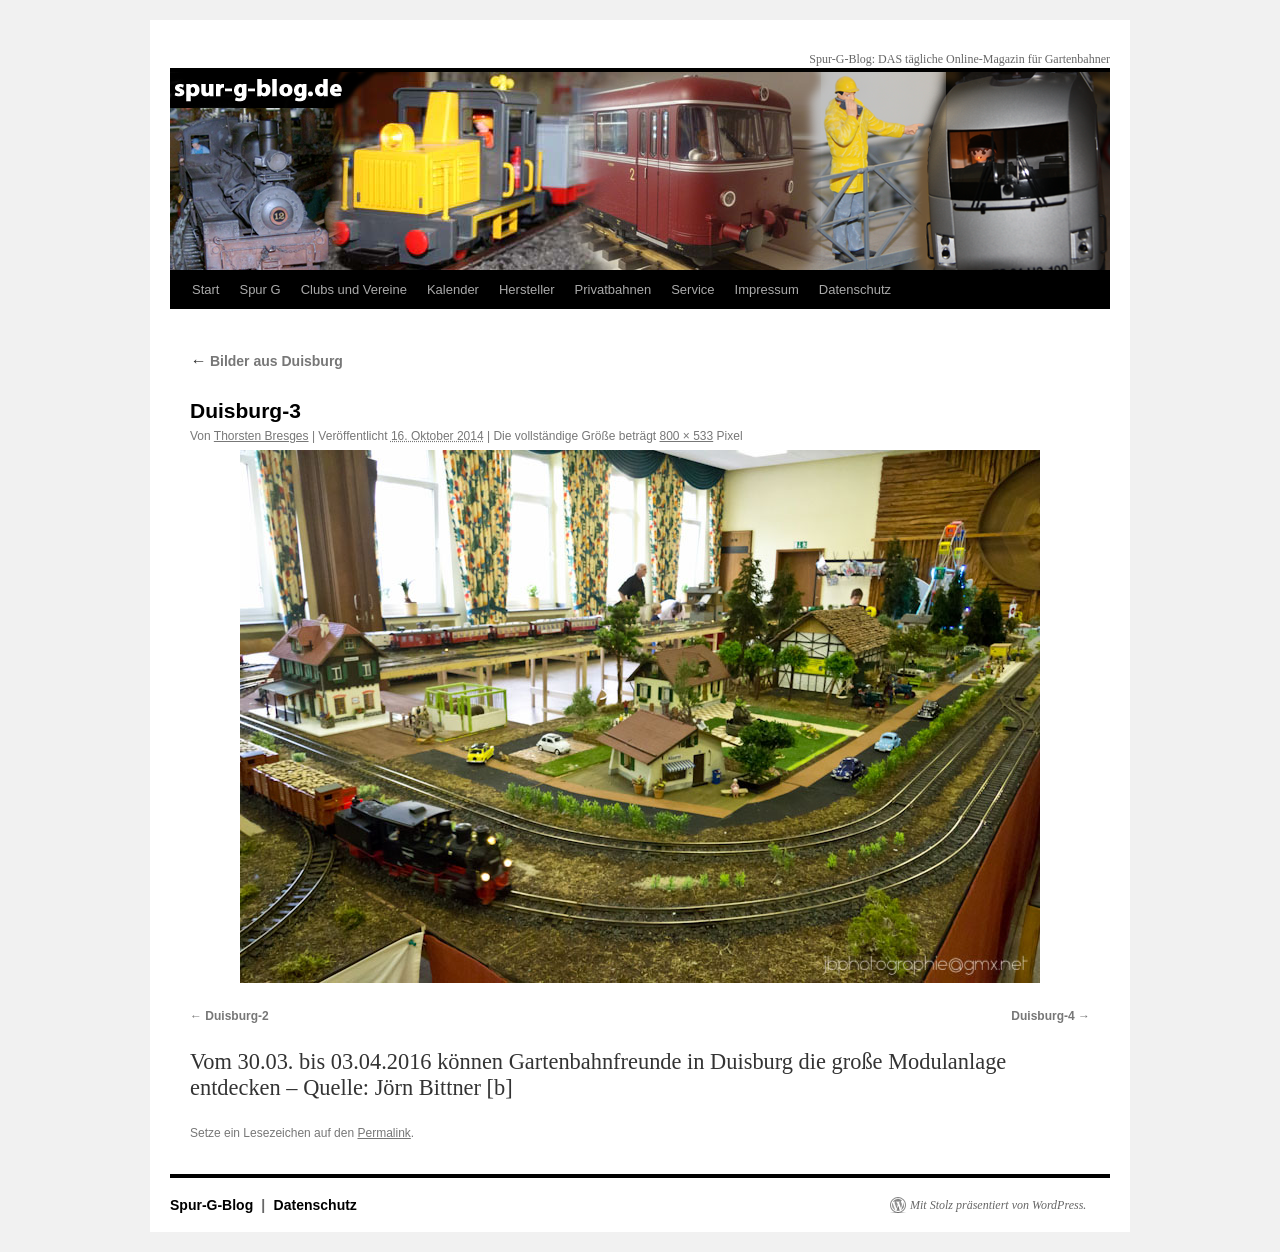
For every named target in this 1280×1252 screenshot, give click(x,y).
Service (692, 289)
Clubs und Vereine (354, 289)
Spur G (259, 289)
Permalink (383, 1133)
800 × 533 (687, 436)
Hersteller (527, 289)
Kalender (453, 289)
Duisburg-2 (236, 1016)
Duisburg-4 (1042, 1016)
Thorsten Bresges (261, 436)
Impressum (767, 289)
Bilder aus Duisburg (266, 361)
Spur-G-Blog (213, 1205)
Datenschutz (855, 289)
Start (205, 289)
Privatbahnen (613, 289)
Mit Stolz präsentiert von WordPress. (998, 1205)
